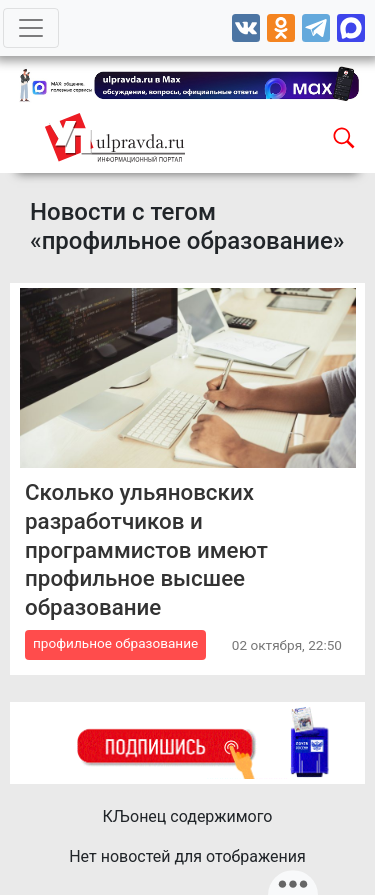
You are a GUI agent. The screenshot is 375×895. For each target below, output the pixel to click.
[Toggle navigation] (31, 28)
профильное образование (115, 643)
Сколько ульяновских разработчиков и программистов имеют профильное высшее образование (146, 549)
